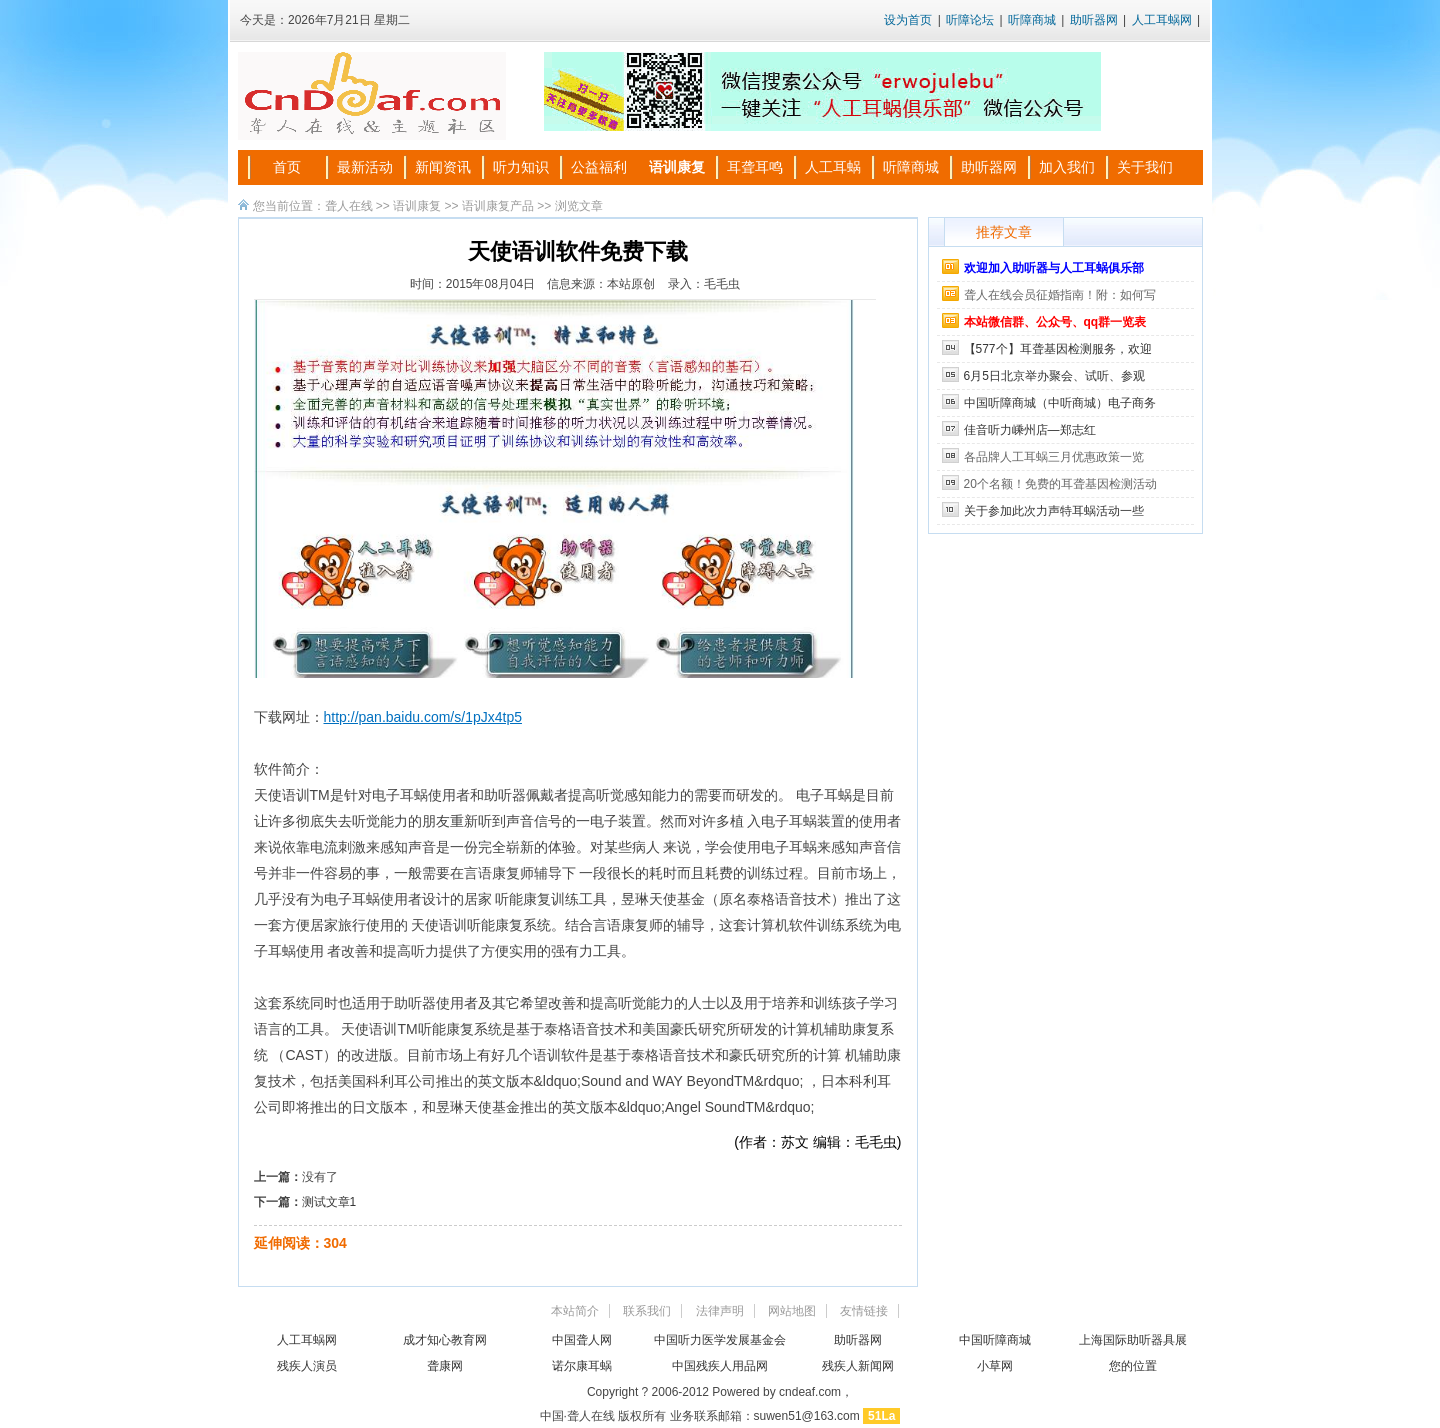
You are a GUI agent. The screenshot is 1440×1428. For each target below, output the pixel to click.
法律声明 (720, 1311)
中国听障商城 (995, 1340)
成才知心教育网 (445, 1340)
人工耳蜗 (833, 167)
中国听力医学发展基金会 (720, 1340)
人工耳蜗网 (1162, 20)
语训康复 (677, 167)
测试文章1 (329, 1202)
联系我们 (647, 1311)
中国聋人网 (582, 1340)
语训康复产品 (498, 206)
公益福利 (599, 167)
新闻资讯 (443, 167)
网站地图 (792, 1311)
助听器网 (1094, 20)
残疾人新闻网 (858, 1366)
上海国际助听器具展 (1133, 1340)
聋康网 (445, 1366)
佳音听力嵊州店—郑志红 (1030, 430)
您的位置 (1133, 1366)
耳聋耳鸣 (755, 167)
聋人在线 (349, 206)
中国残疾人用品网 (720, 1366)
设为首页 (908, 20)
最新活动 (365, 167)
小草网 (995, 1366)
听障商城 (1032, 20)
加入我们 (1067, 167)
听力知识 (521, 167)
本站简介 (575, 1311)
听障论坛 (970, 20)
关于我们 (1145, 167)
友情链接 (864, 1311)
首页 (287, 167)
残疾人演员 (307, 1366)
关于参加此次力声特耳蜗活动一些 (1054, 511)
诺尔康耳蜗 (582, 1366)
